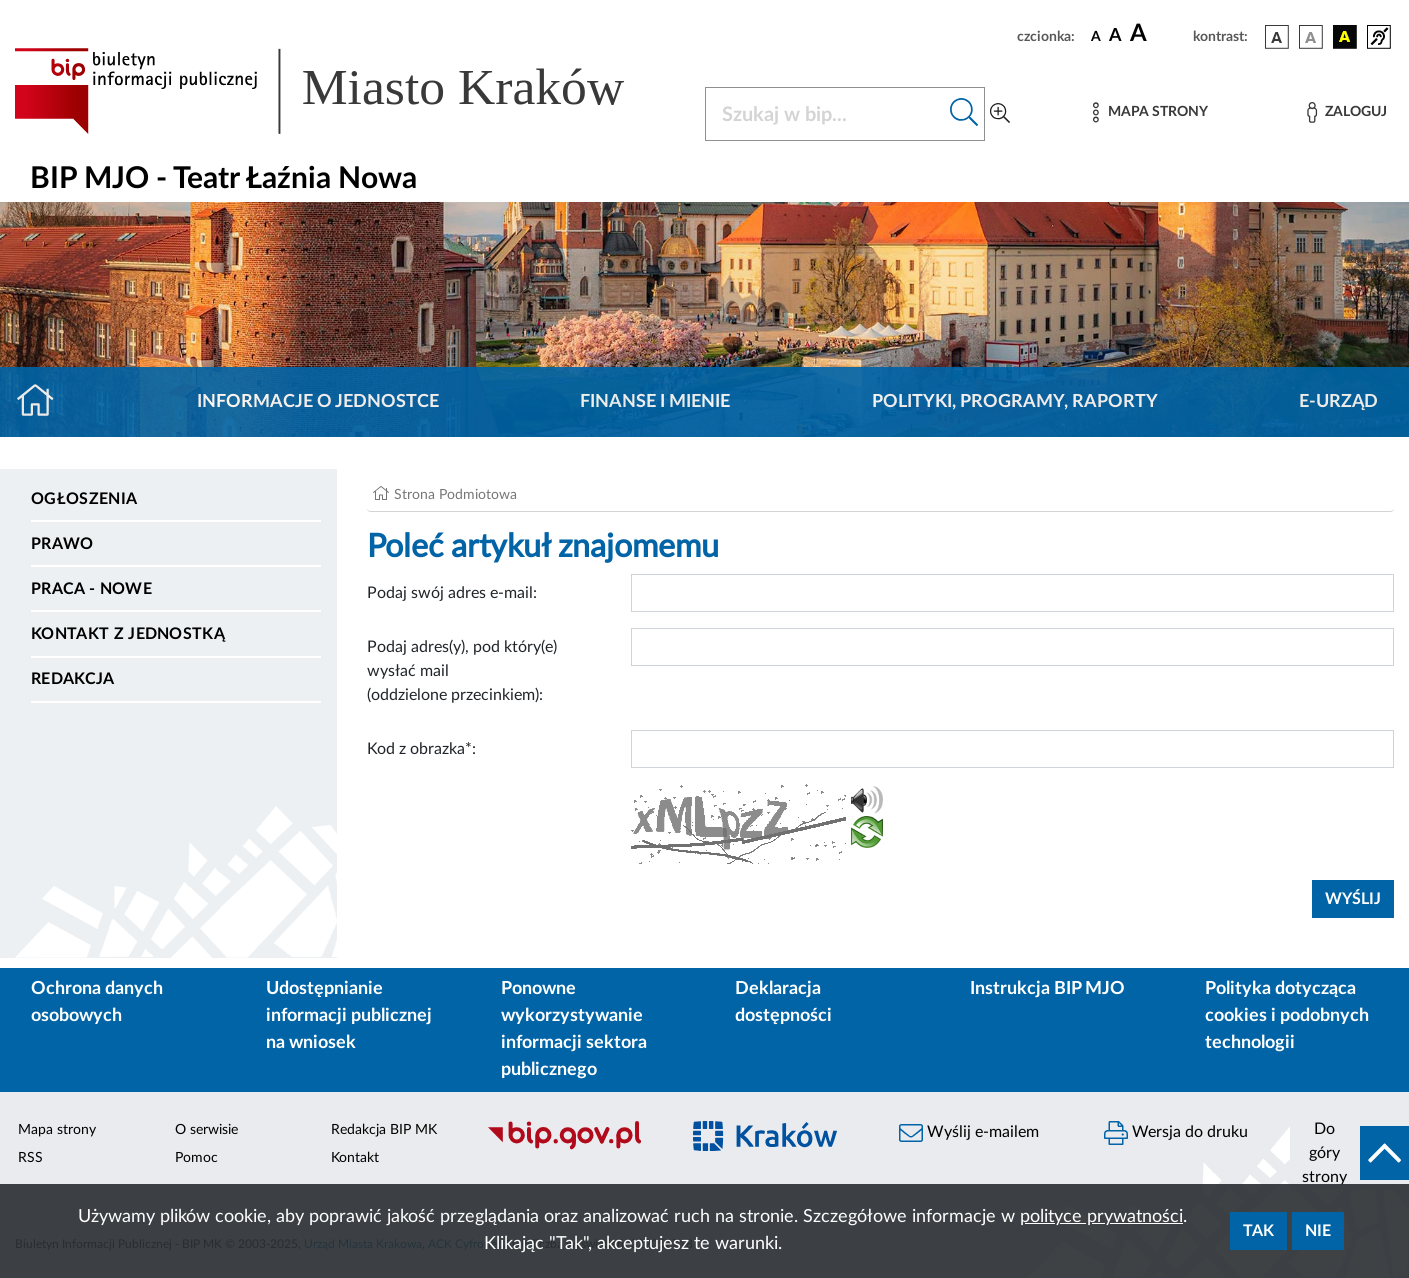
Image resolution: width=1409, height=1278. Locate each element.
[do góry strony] (1349, 1153)
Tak (1258, 1231)
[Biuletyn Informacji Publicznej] (572, 1147)
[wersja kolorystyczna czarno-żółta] (1345, 37)
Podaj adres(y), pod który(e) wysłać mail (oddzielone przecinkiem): (462, 671)
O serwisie (206, 1130)
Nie (1318, 1231)
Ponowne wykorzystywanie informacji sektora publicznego (574, 1029)
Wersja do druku (1176, 1133)
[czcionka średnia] (1115, 36)
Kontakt (355, 1158)
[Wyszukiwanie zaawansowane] (1000, 114)
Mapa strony (57, 1130)
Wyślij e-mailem (969, 1133)
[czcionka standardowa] (1096, 36)
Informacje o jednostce (318, 402)
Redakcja (73, 679)
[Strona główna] (43, 402)
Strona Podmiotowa (455, 495)
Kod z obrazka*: (421, 749)
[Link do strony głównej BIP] (347, 91)
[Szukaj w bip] (964, 114)
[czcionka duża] (1158, 34)
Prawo (62, 544)
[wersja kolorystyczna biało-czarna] (1311, 37)
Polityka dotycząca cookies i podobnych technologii (1287, 1016)
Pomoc (196, 1158)
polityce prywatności (1101, 1217)
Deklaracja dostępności (783, 1002)
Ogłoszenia (84, 499)
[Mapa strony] (1150, 112)
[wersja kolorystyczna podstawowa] (1277, 37)
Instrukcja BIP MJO (1047, 989)
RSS (30, 1158)
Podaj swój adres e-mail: (452, 593)
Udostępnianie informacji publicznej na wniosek (349, 1016)
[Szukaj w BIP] (825, 114)
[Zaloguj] (1347, 112)
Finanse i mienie (655, 402)
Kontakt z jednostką (128, 634)
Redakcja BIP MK (384, 1130)
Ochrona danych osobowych (97, 1002)
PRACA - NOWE (91, 589)
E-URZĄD (1338, 402)
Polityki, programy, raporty (1015, 402)
